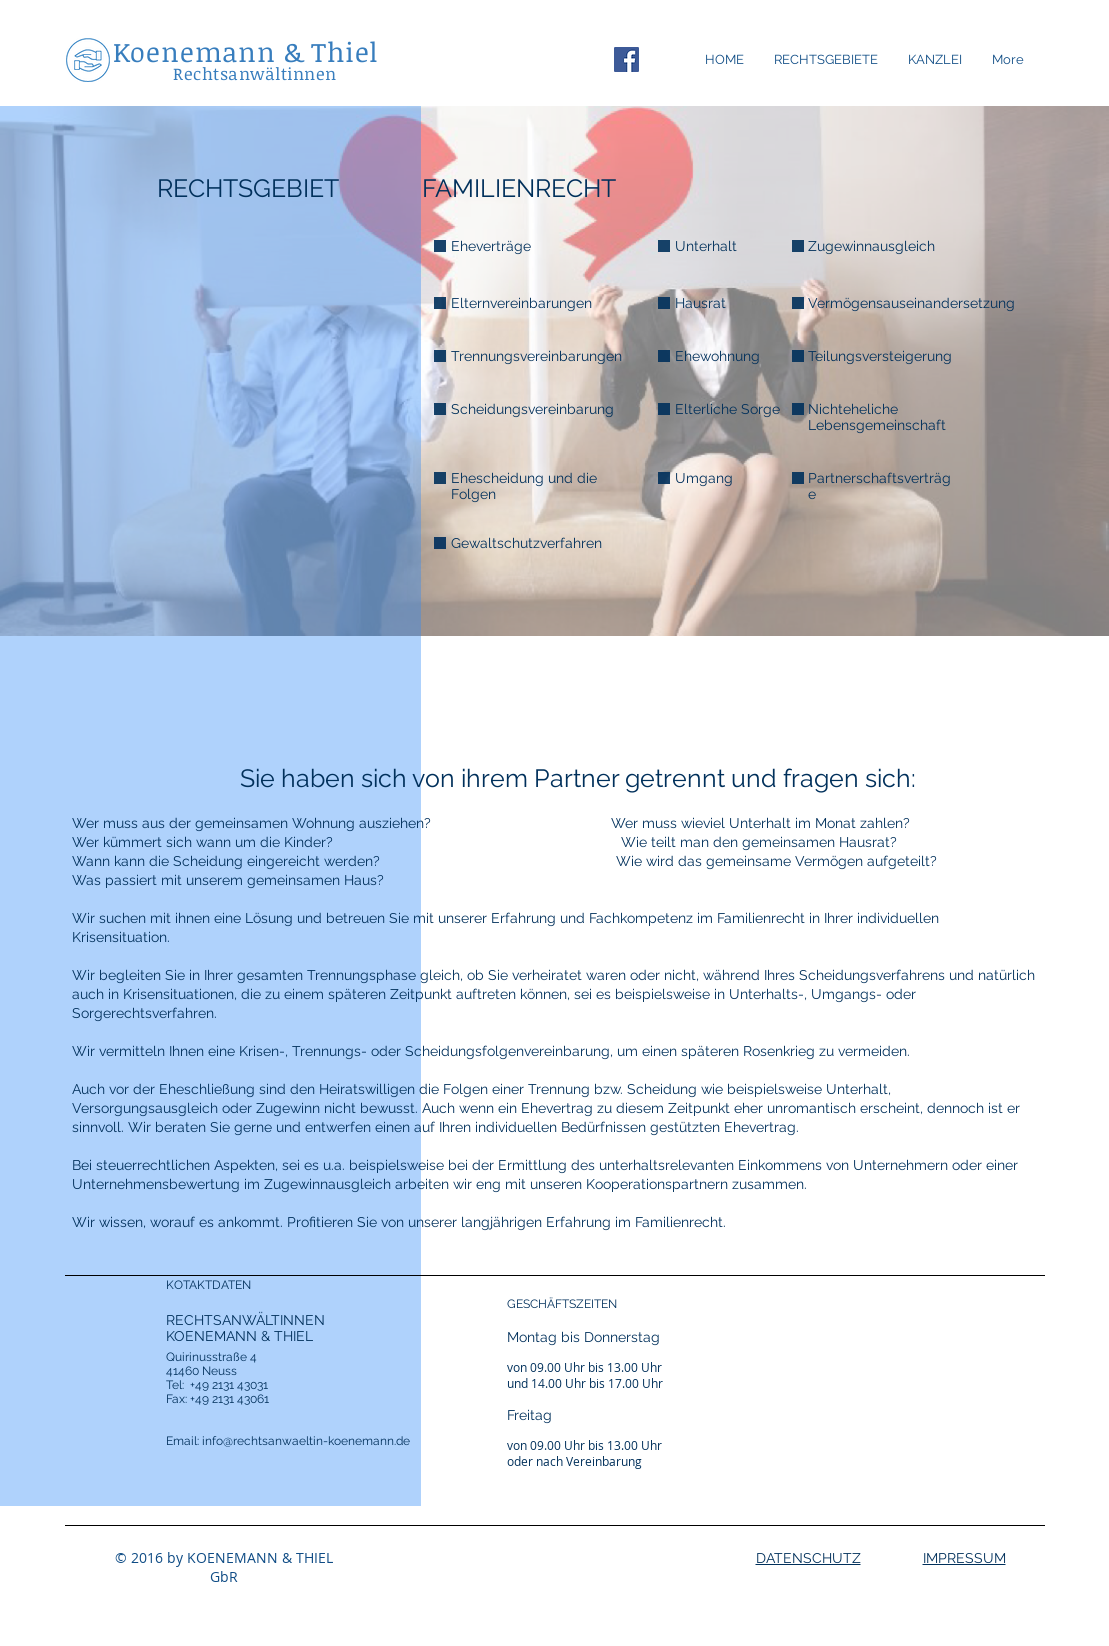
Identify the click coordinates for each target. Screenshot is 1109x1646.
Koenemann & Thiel (246, 51)
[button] (935, 60)
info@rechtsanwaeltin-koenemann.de (306, 1441)
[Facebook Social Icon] (626, 59)
